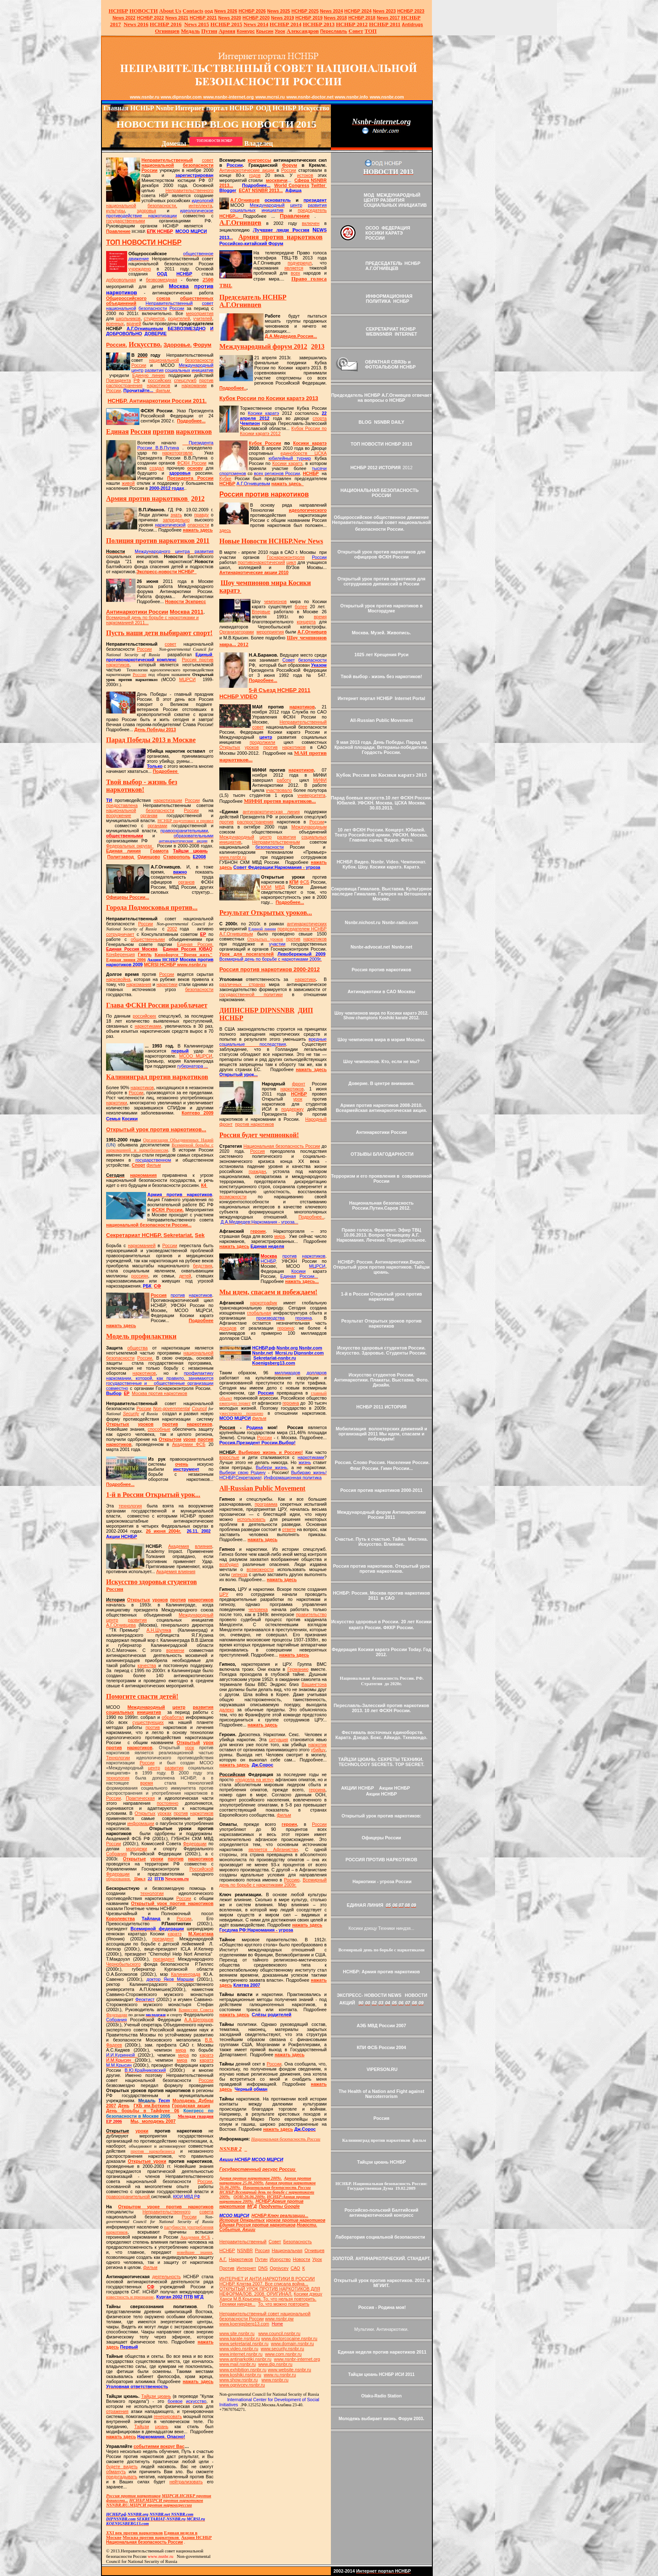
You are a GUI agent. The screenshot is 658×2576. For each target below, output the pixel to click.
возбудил (228, 1564)
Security (131, 1413)
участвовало (279, 790)
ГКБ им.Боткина (151, 2105)
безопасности (198, 165)
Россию (291, 1879)
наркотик (317, 1744)
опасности (198, 524)
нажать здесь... (302, 1281)
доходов (228, 1328)
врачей (133, 323)
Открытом (170, 1439)
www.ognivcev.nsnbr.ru (242, 2384)
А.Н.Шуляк (159, 1630)
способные (159, 1429)
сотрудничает (120, 934)
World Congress (291, 185)
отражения (117, 2411)
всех (295, 272)
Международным (309, 826)
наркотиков (158, 385)
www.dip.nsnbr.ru (275, 2364)
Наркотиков (241, 2259)
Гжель (145, 954)
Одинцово (148, 856)
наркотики (167, 984)
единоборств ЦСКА (303, 453)
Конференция (120, 954)
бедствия (203, 1265)
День (124, 2105)
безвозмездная (161, 279)
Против (226, 2268)
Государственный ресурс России (257, 2169)
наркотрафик (263, 1302)
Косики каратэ (310, 443)
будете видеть (122, 2466)
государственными (125, 220)
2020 (229, 17)
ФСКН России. (168, 1209)
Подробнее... (191, 420)
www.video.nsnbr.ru (238, 2348)
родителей (179, 318)
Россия (159, 1295)
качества (147, 1665)
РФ (136, 380)
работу (284, 780)
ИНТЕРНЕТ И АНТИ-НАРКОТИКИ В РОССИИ (267, 2278)
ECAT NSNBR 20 (256, 190)
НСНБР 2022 (150, 17)
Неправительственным (276, 841)
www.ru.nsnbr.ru (280, 2374)
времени (175, 1650)
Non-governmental (171, 1408)
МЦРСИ (187, 679)
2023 (384, 10)
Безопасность (297, 2241)
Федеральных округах (129, 845)
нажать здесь (198, 529)
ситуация (278, 1739)
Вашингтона (314, 1684)
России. (145, 1357)
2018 (335, 17)
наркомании (194, 385)
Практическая (140, 1798)
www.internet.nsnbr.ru (240, 2354)
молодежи (136, 1848)
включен (311, 223)
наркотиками (148, 1026)
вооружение (118, 815)
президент (163, 1938)
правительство (311, 1614)
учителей (202, 318)
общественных (196, 298)
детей (185, 1275)
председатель (312, 210)
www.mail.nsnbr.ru (237, 2364)
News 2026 (225, 10)
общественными (148, 939)
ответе (289, 1529)
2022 (124, 17)
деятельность (166, 2276)
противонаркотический (261, 562)
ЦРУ (224, 1594)
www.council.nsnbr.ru (279, 2333)
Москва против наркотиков (159, 1393)
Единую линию (148, 375)
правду (201, 514)
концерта (306, 621)
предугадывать (121, 2476)
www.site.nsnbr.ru (237, 2333)
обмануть (116, 2471)
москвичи (277, 180)
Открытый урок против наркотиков (172, 1903)
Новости (301, 2259)
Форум (289, 165)
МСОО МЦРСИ (195, 1055)
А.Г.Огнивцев (245, 200)
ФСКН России (192, 462)
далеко (226, 1709)
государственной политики (250, 994)
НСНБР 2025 (305, 10)
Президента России (190, 478)
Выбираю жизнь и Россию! (261, 1452)
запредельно (176, 519)
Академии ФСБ (188, 1444)
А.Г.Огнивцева (121, 1624)
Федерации (195, 1843)
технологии (151, 1893)
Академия (178, 1546)
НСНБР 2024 (358, 10)
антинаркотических (307, 923)
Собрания (116, 1853)
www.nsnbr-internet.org (297, 2359)
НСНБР (175, 964)
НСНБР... (231, 216)
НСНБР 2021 (203, 17)
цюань (161, 2426)
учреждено (139, 268)
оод (209, 10)
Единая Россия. (195, 944)
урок (208, 1742)
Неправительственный (167, 160)
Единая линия (123, 850)
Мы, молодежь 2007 (153, 2121)
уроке (189, 1439)
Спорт (138, 1165)
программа (266, 1504)
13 (278, 190)
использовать (251, 1519)
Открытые (134, 1858)
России (149, 170)
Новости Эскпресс (185, 601)
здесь (225, 530)
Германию (298, 1669)
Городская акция (191, 2105)
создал (156, 467)
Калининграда (185, 1974)
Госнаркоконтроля (286, 557)
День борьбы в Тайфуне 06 (142, 2110)
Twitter (318, 185)
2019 (282, 17)
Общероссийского (126, 298)
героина (285, 1328)
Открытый (188, 1742)
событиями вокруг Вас (158, 2446)
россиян (139, 1275)
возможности (232, 1196)
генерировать (168, 2416)
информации (140, 1823)
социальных (120, 1712)
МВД (280, 887)
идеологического (308, 510)
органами (158, 825)
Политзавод (120, 856)
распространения (124, 385)
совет (207, 160)
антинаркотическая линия (271, 811)
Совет (275, 2241)
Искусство (280, 2259)
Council (199, 1408)
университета (311, 795)
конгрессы (259, 160)
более (301, 606)
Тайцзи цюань (156, 2396)
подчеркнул (300, 262)
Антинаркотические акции (248, 170)
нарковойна (118, 979)
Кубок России (265, 443)
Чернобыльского (123, 1964)
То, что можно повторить (283, 2303)
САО (295, 2268)
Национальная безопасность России (281, 1146)
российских (159, 380)
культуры (115, 210)
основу (195, 467)
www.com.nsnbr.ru (283, 2354)
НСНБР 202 (252, 10)
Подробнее (166, 771)
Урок (280, 31)
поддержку (292, 1109)
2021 (177, 17)
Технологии (118, 1757)
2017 (388, 17)
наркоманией (141, 1245)
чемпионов (275, 601)
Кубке (225, 478)
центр (112, 1619)
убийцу (318, 1749)
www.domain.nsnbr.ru (292, 2343)
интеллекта (200, 205)
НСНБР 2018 (362, 17)
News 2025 (278, 10)
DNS (263, 2268)
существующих (148, 1722)
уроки (156, 1858)
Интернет (246, 2268)
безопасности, (162, 205)
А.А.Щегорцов (198, 2019)
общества (137, 1347)
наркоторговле (177, 452)
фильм (163, 390)
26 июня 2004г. (163, 1531)
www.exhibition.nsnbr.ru (242, 2369)
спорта (320, 418)
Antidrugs (412, 24)
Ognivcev (279, 2268)
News (326, 10)
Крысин (265, 31)
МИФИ (320, 780)
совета (206, 2211)
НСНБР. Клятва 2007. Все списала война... (263, 2283)
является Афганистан (273, 1849)
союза (163, 298)
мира (181, 2049)
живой (128, 483)
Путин (261, 2259)
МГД (252, 2206)
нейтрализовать (186, 2481)
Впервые (261, 611)
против (206, 380)
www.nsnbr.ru (232, 857)
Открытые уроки (147, 2161)
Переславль (333, 31)
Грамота (159, 850)
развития (137, 1619)
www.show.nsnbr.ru (238, 2379)
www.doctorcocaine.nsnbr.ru (289, 2338)
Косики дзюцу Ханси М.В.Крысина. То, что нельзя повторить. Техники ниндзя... (270, 2298)
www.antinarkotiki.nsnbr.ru (245, 2359)
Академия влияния (175, 1571)
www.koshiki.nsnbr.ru (240, 2374)
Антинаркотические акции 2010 (253, 572)
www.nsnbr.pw (279, 2318)
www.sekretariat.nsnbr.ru (244, 2343)
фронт (298, 1083)
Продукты (279, 2206)
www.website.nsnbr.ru (289, 2369)
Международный (195, 1614)
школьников (128, 318)
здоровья (146, 210)
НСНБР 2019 (309, 17)
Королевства (120, 1918)
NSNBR (245, 2250)
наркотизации (168, 800)
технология (130, 1505)
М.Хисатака (200, 1933)
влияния (203, 1546)
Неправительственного (189, 190)
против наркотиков (254, 1124)
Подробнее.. (233, 387)
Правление (118, 231)
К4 (203, 1185)
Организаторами (236, 631)
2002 (172, 928)
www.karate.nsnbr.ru (239, 2338)
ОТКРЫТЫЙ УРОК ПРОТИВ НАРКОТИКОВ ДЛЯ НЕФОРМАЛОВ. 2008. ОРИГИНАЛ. (269, 2291)
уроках (164, 1813)
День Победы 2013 (155, 729)
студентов (154, 318)
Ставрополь (176, 856)
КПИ (293, 881)
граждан (257, 1171)
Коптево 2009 (197, 1112)
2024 (337, 10)
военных (115, 323)
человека (258, 1609)
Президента (118, 380)
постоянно (167, 1803)
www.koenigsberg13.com (244, 2323)
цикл (291, 562)
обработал (173, 1717)
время (146, 1782)
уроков (146, 1424)
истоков (305, 175)
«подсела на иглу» (254, 1779)
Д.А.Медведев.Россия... (291, 336)
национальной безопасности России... (149, 1224)
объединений (121, 303)
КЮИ (266, 887)
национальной (157, 165)
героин (258, 1231)
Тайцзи (141, 2426)
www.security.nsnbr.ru (282, 2348)
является (294, 267)
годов (255, 175)
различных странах (242, 984)
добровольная (121, 279)
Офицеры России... (127, 897)
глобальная (259, 1312)
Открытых (117, 1424)
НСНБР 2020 (256, 17)
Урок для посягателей (246, 954)
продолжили (262, 742)
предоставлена (122, 805)
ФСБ (304, 881)
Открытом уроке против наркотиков (165, 2206)
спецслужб (185, 380)
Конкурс (246, 31)
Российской (201, 1868)
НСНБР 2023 (410, 10)
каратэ (175, 1933)
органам (148, 815)
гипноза (240, 1574)
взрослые (229, 1457)
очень (181, 1464)
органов (186, 881)
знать (176, 514)
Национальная (287, 2250)
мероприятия (199, 313)
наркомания (138, 984)
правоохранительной (128, 2196)
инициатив (149, 1712)
